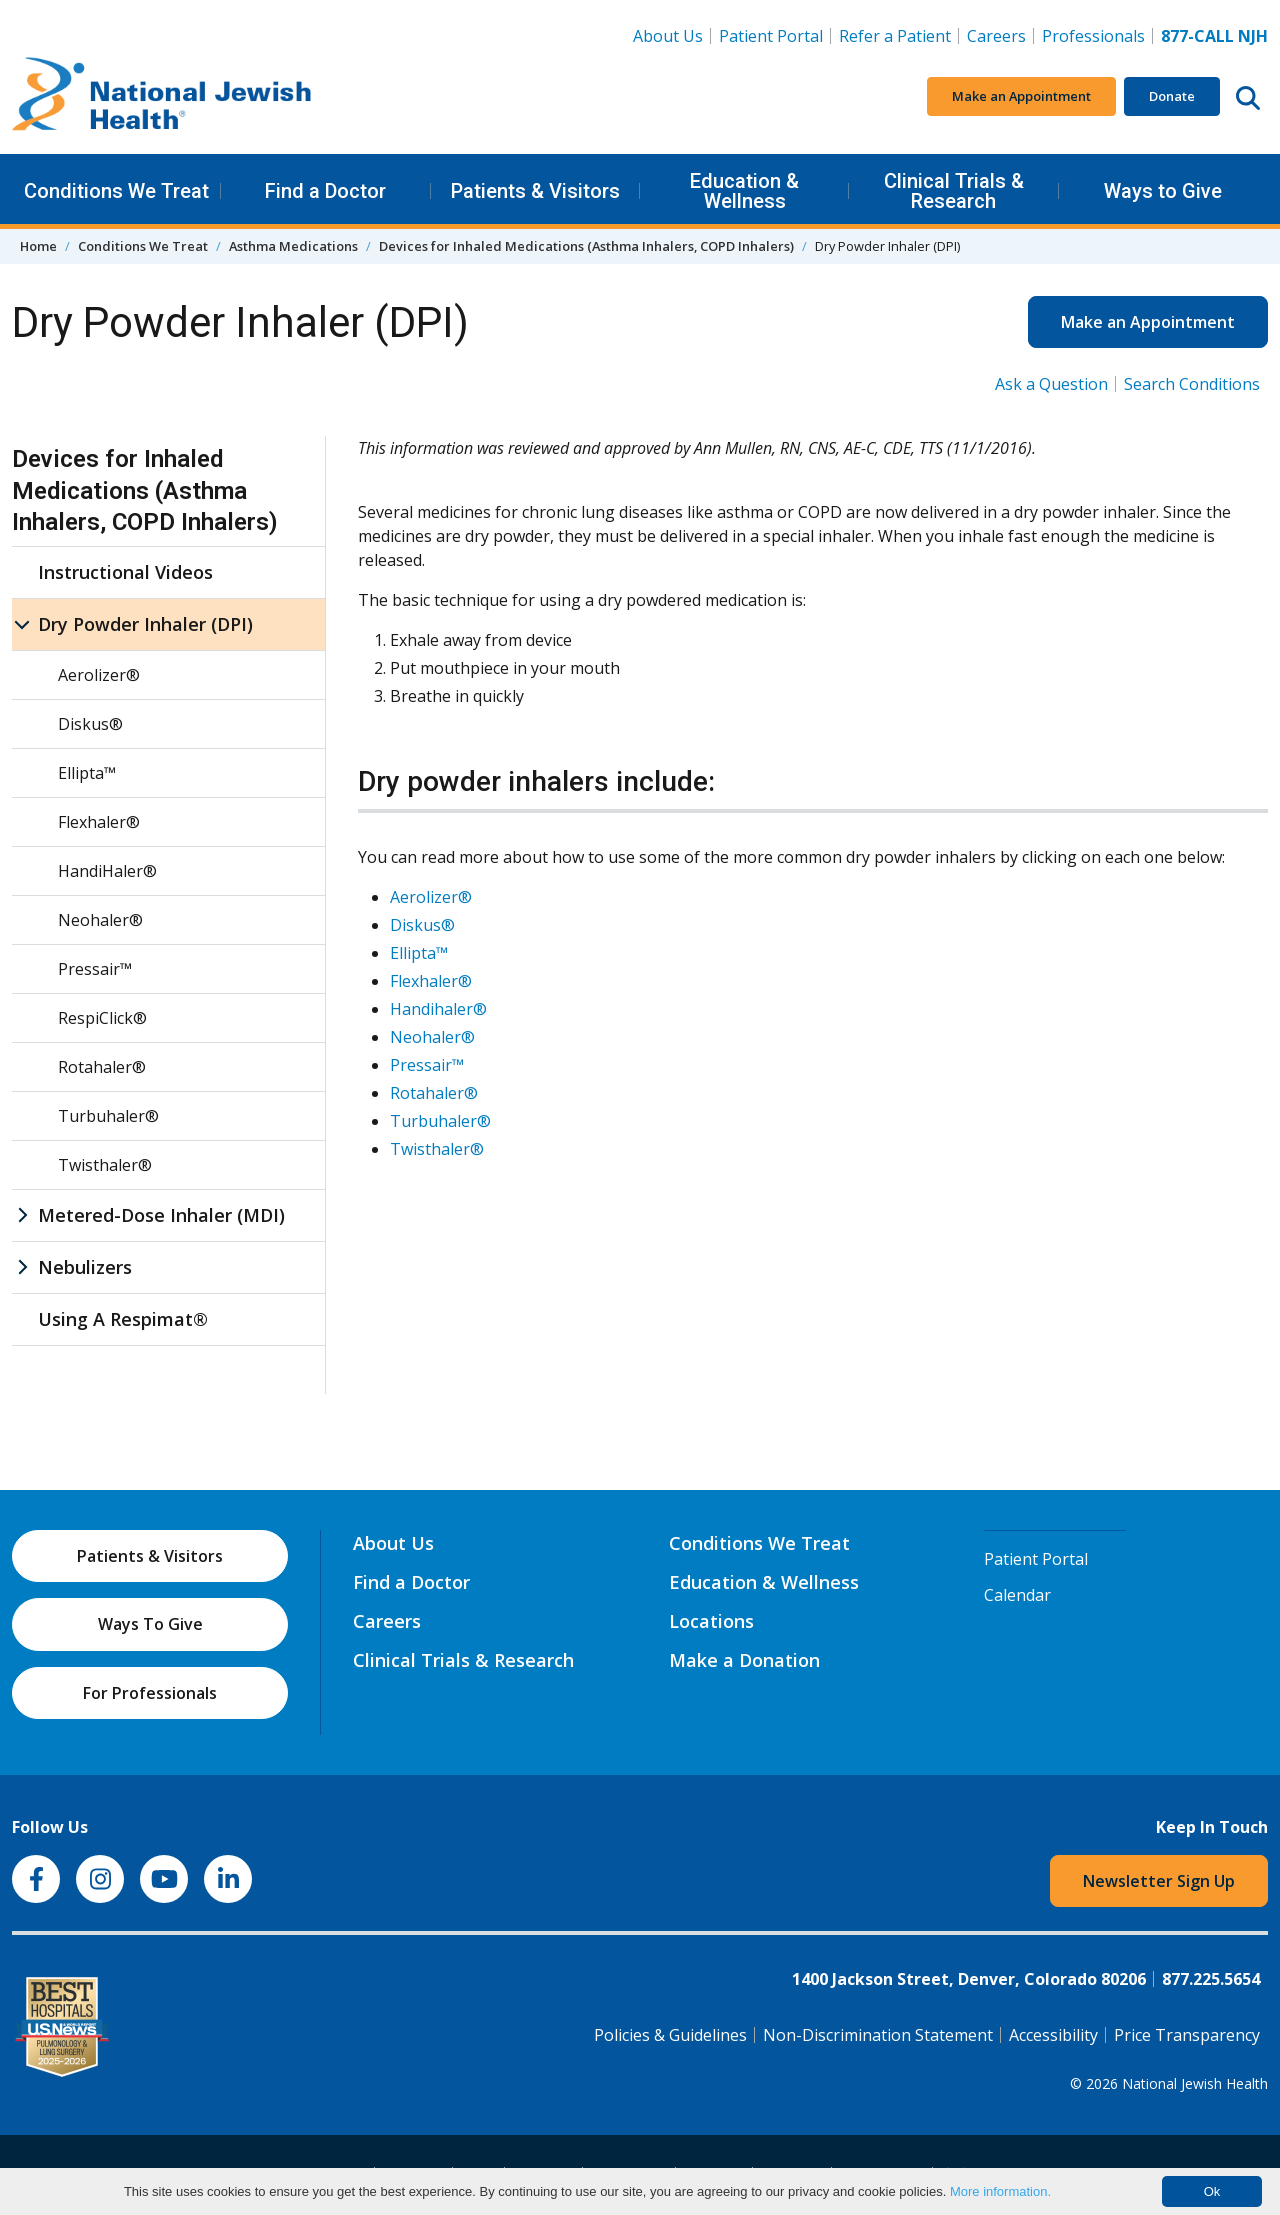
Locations (711, 1621)
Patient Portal (771, 36)
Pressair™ (427, 1065)
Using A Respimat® (123, 1319)
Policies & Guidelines (670, 2035)
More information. (1000, 2191)
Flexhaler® (431, 981)
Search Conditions (1192, 384)
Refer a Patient (895, 36)
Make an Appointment (1021, 96)
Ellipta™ (419, 953)
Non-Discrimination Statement (878, 2035)
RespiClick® (102, 1018)
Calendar (1017, 1595)
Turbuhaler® (440, 1121)
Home (38, 246)
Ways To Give (150, 1624)
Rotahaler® (434, 1093)
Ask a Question (1051, 384)
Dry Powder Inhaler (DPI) (145, 624)
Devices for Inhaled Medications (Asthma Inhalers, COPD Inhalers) (586, 246)
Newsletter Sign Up (1159, 1881)
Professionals (1093, 36)
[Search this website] (1248, 97)
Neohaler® (432, 1037)
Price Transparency (1187, 2035)
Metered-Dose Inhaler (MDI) (161, 1215)
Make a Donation (744, 1660)
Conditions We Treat (116, 191)
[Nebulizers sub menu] (22, 1267)
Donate (1172, 96)
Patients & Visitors (535, 191)
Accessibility (1053, 2035)
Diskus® (422, 925)
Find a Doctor (325, 191)
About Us (668, 36)
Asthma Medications (293, 246)
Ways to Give (1163, 191)
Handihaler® (438, 1009)
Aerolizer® (431, 897)
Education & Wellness (744, 191)
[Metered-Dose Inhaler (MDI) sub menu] (22, 1215)
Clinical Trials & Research (954, 191)
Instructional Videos (125, 572)
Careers (1000, 35)
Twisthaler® (437, 1149)
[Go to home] (162, 97)
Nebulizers (85, 1267)
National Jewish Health (1195, 2083)
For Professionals (150, 1693)
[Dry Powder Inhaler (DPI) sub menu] (22, 624)
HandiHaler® (107, 871)
